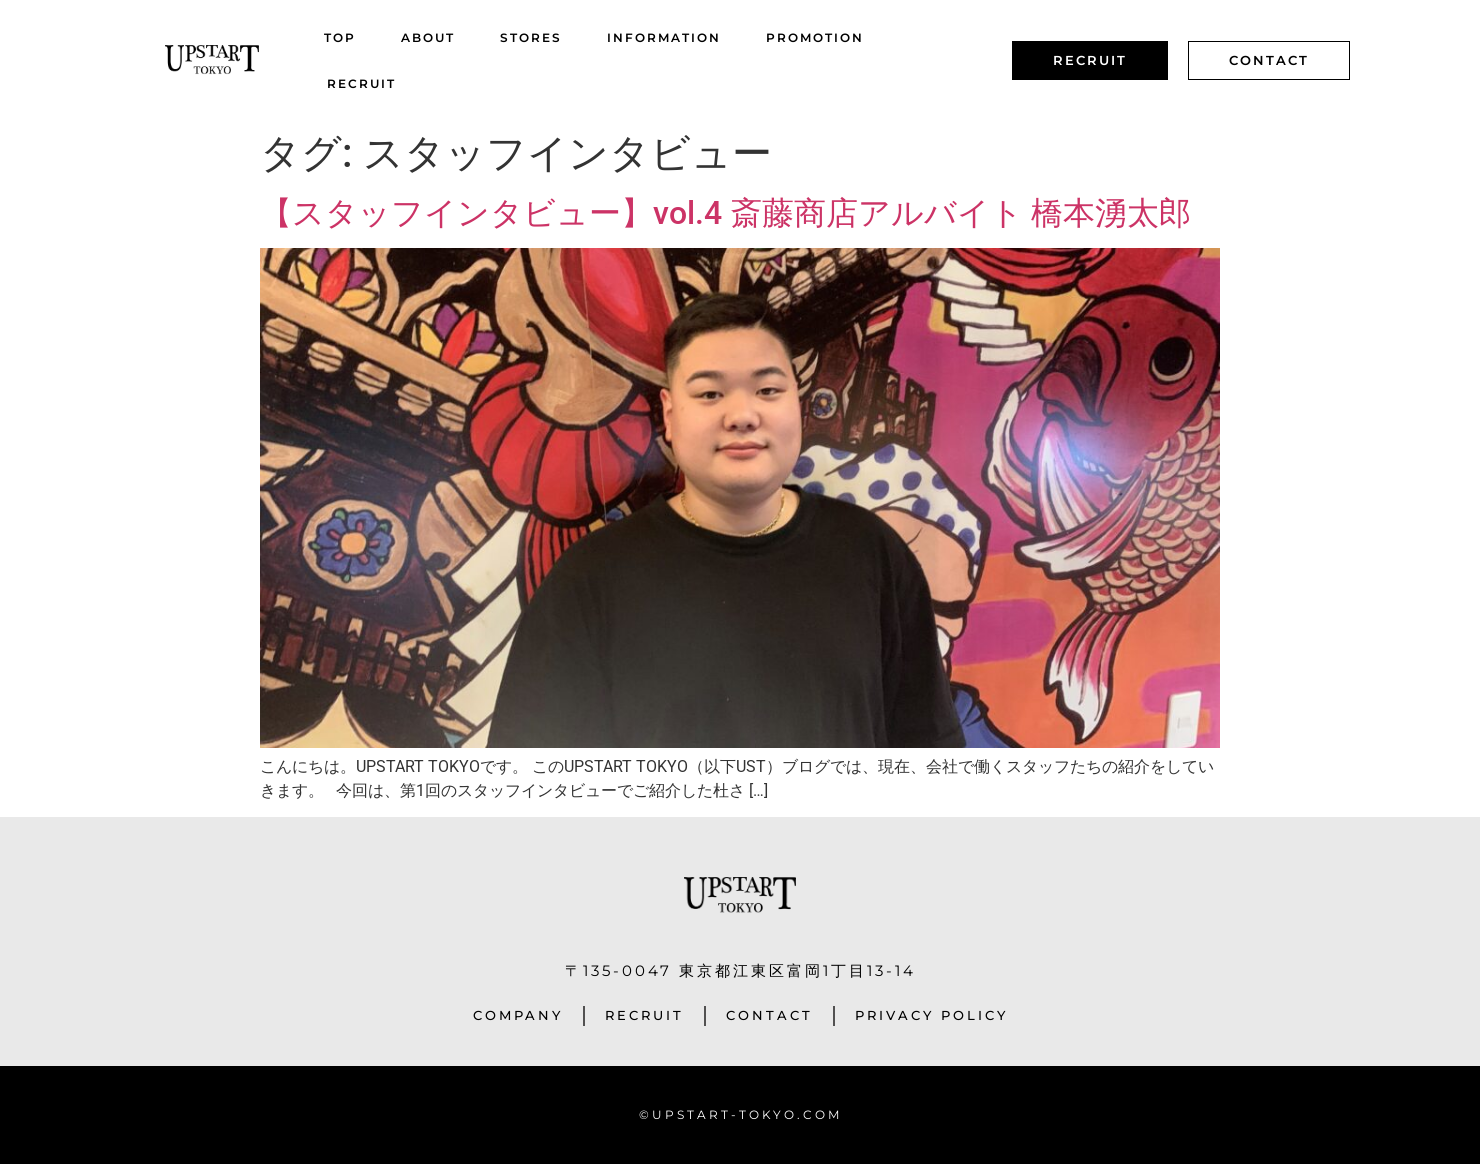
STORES (531, 37)
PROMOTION (815, 37)
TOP (340, 37)
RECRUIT (361, 83)
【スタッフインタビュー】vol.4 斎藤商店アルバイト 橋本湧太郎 (725, 213)
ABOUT (428, 37)
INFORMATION (664, 37)
